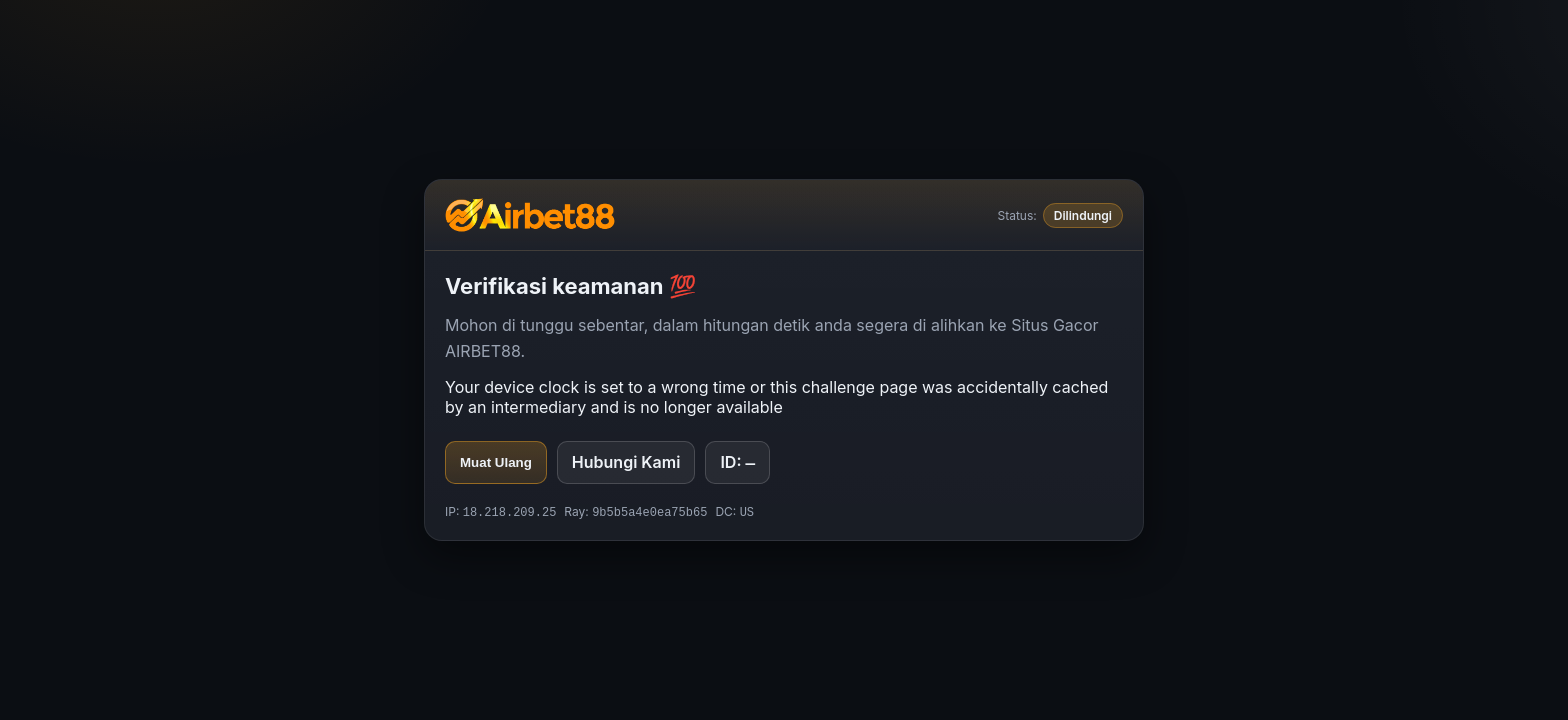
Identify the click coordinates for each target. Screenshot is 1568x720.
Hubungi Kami (626, 461)
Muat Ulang (496, 461)
